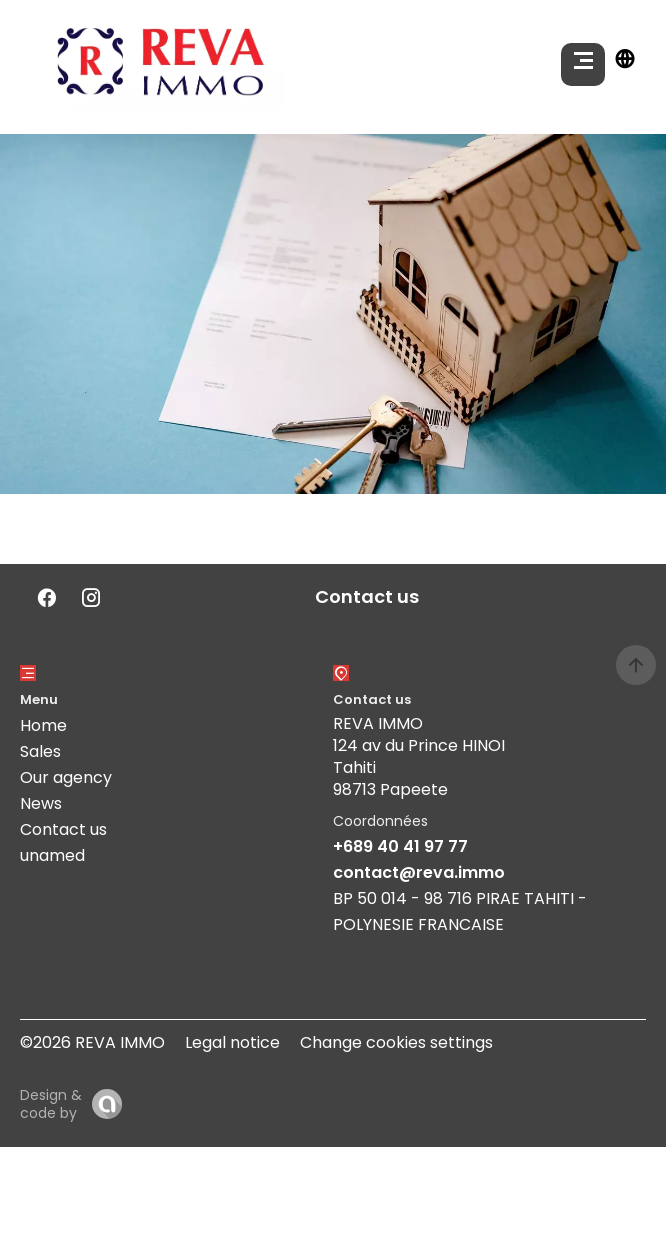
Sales (40, 751)
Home (43, 725)
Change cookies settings (396, 1042)
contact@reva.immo (419, 872)
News (41, 803)
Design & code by (51, 1104)
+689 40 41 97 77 (400, 846)
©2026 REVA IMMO (92, 1042)
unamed (52, 855)
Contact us (63, 829)
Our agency (66, 777)
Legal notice (232, 1042)
